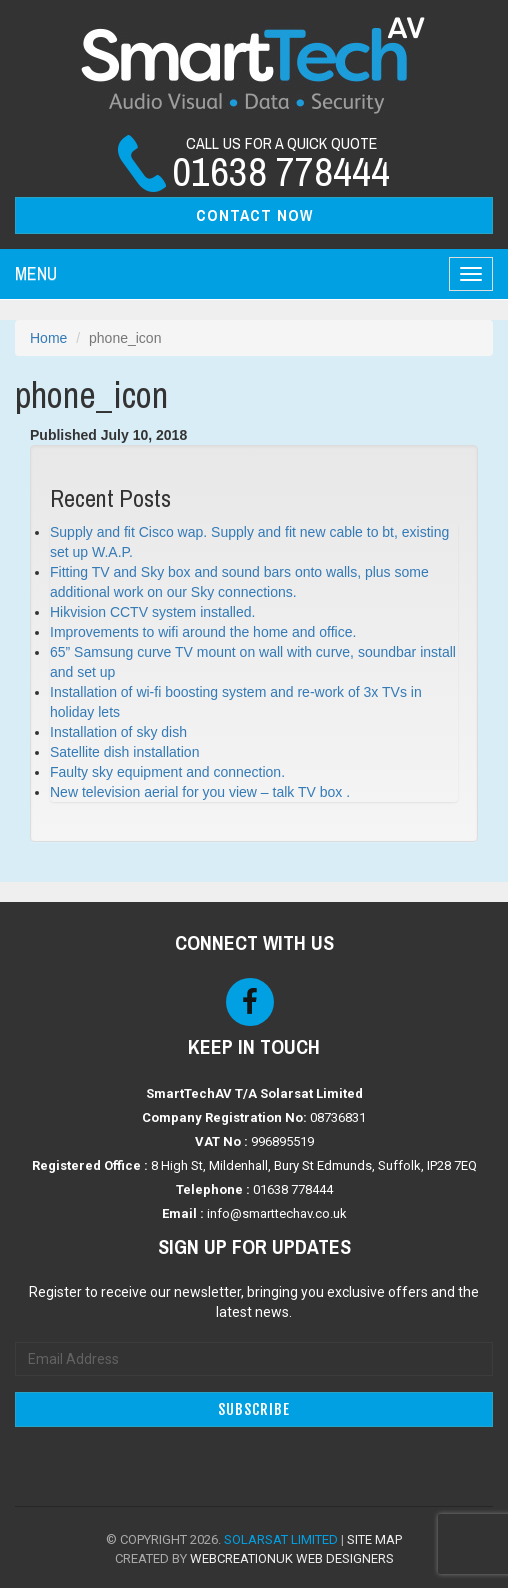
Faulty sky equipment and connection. (167, 772)
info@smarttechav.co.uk (277, 1213)
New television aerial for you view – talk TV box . (200, 792)
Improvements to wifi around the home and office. (203, 632)
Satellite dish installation (124, 752)
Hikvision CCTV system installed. (152, 612)
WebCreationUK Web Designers (292, 1558)
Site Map (374, 1539)
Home (48, 338)
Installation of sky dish (118, 732)
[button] (254, 215)
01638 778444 (293, 1189)
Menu (36, 273)
